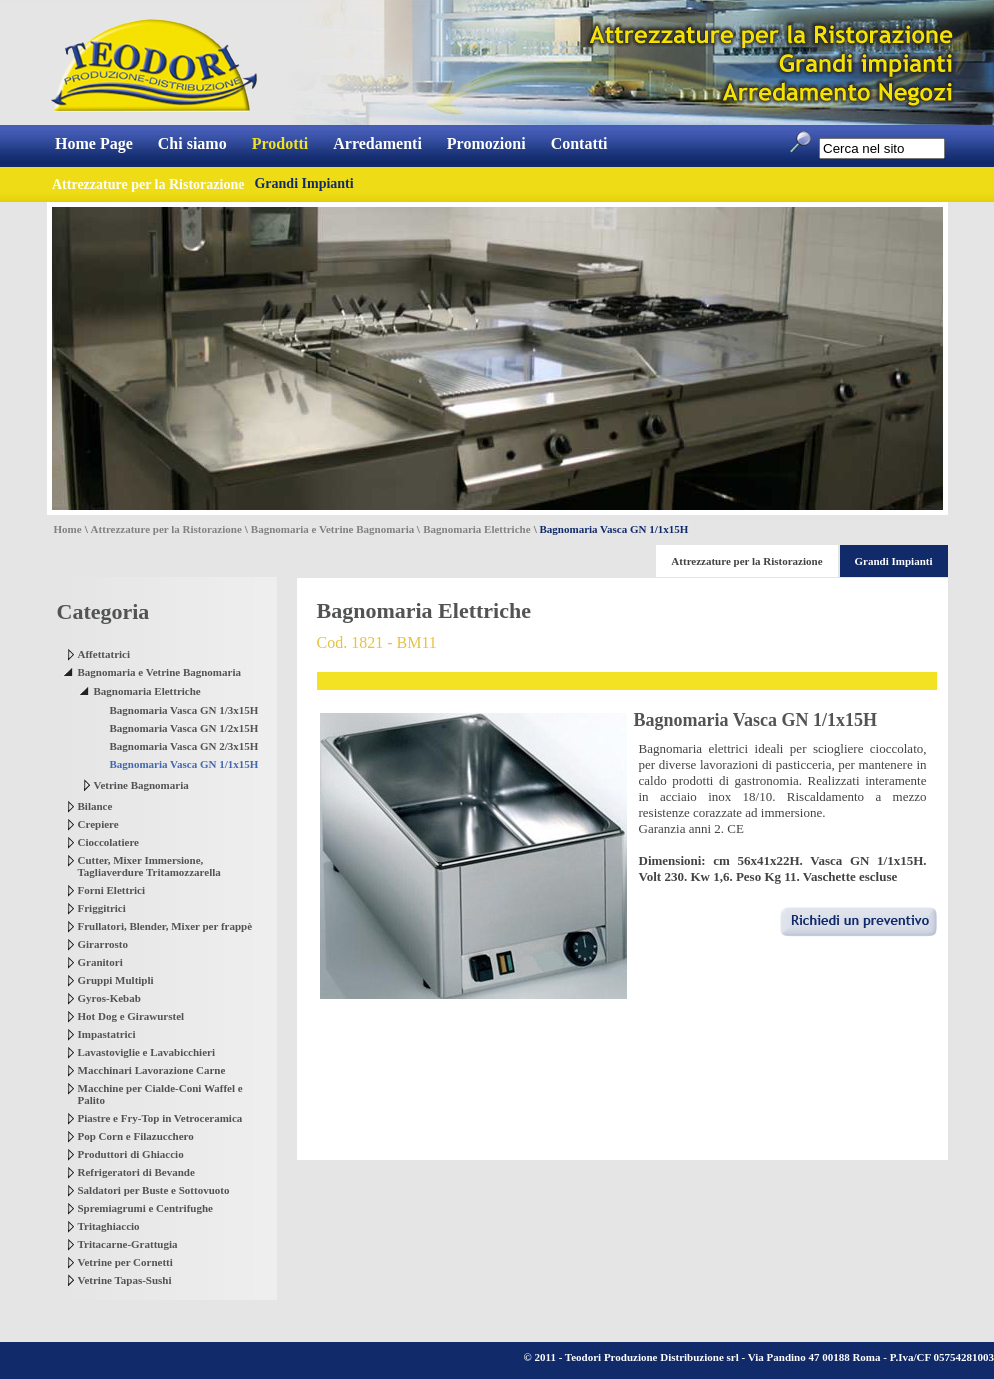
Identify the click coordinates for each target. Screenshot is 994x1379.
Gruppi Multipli (116, 980)
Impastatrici (107, 1034)
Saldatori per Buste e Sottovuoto (154, 1190)
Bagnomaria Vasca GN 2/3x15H (184, 746)
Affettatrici (104, 654)
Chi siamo (192, 143)
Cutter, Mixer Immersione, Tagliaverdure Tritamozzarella (149, 866)
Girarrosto (103, 944)
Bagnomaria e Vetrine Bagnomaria (332, 529)
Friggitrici (102, 908)
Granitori (100, 962)
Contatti (579, 143)
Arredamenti (377, 143)
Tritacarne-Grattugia (128, 1244)
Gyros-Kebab (109, 998)
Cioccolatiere (109, 842)
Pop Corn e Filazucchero (136, 1136)
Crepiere (98, 824)
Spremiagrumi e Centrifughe (145, 1208)
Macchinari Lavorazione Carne (152, 1070)
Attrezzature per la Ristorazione (166, 529)
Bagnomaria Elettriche (476, 529)
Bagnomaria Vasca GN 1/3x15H (184, 710)
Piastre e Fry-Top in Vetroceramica (160, 1118)
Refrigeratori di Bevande (136, 1172)
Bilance (95, 806)
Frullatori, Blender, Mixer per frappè (165, 926)
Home (68, 529)
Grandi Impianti (303, 183)
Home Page (94, 143)
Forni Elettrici (112, 890)
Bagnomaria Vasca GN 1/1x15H (184, 764)
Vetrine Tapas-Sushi (125, 1280)
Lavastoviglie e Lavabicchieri (146, 1052)
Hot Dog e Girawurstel (131, 1016)
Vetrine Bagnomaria (141, 785)
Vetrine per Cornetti (125, 1262)
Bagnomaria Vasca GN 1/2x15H (184, 728)
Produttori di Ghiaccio (131, 1154)
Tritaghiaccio (109, 1226)
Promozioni (486, 143)
